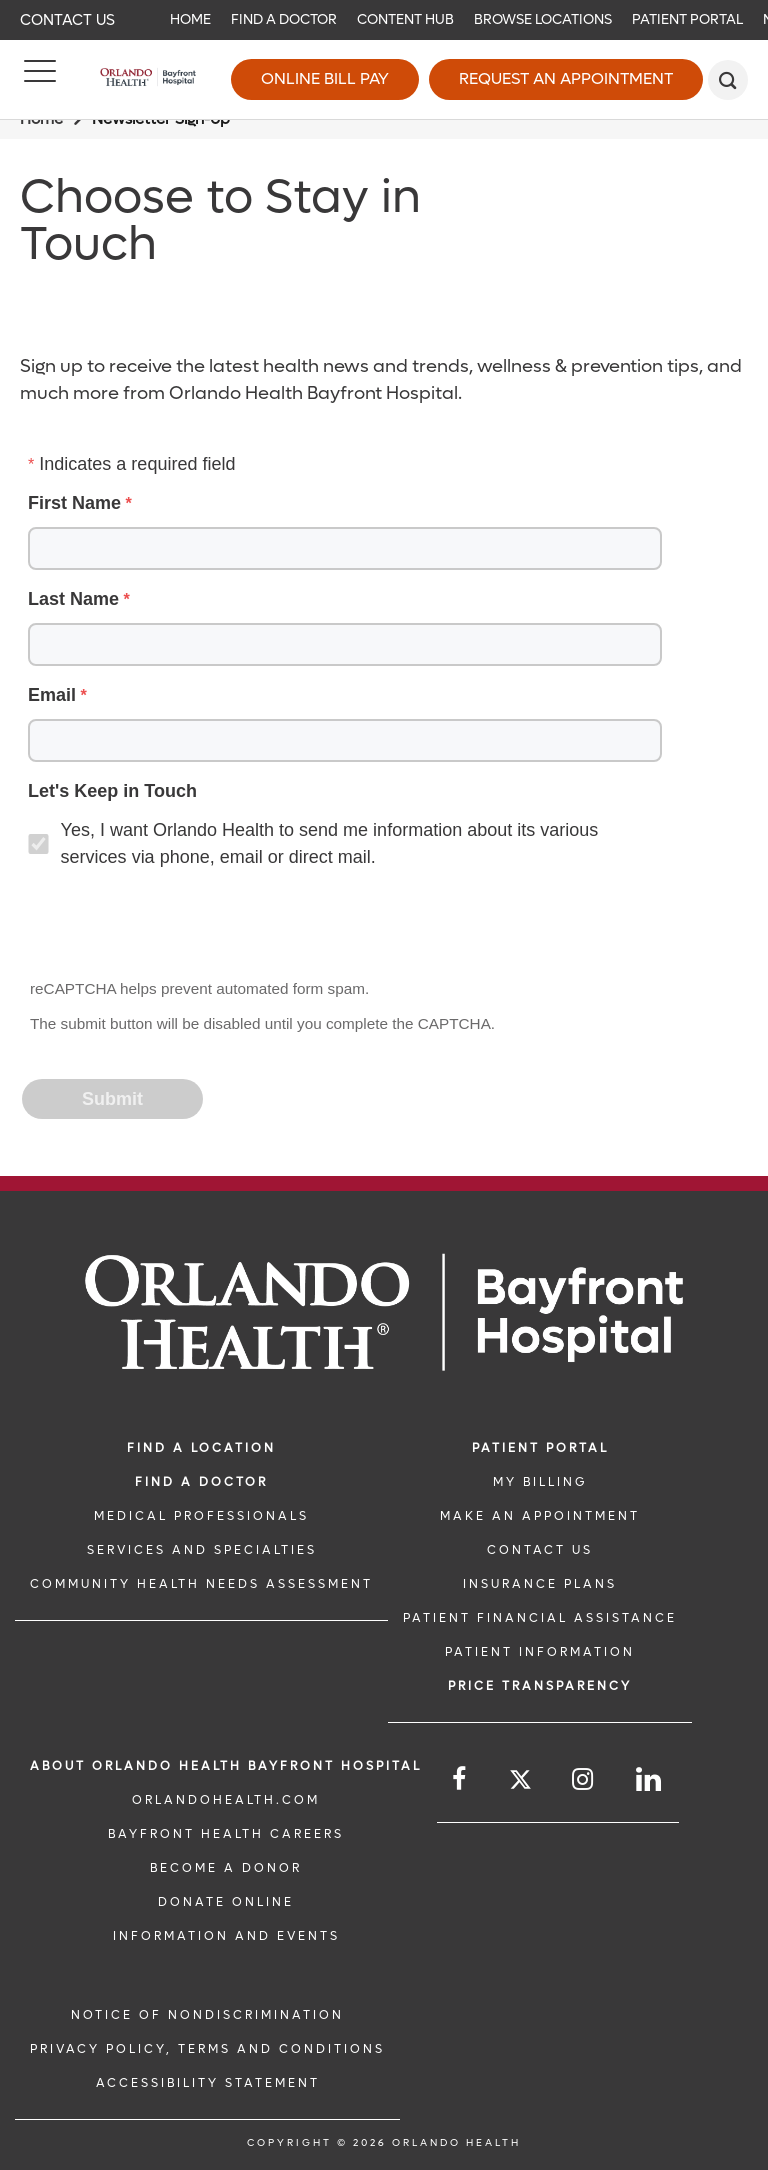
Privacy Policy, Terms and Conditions (207, 2049)
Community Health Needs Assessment (201, 1584)
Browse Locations (543, 19)
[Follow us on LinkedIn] (650, 1779)
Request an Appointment (566, 78)
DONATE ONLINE (226, 1902)
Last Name (73, 599)
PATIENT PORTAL (540, 1448)
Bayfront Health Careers (226, 1834)
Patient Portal (687, 19)
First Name (74, 503)
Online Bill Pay (325, 78)
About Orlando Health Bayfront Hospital (226, 1766)
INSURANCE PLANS (540, 1584)
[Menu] (40, 80)
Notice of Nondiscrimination (207, 2015)
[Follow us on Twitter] (520, 1782)
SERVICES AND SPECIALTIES (202, 1550)
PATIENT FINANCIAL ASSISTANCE (540, 1618)
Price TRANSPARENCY (540, 1686)
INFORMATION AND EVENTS (226, 1936)
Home (190, 19)
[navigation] (384, 20)
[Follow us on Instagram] (584, 1779)
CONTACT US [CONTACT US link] (540, 1550)
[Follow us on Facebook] (460, 1779)
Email (52, 695)
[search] (728, 80)
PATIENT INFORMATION (540, 1652)
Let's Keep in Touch (112, 791)
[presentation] (176, 926)
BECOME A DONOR (226, 1868)
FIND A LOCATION (201, 1448)
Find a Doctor (284, 19)
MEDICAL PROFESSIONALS (201, 1516)
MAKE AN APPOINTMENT (540, 1516)
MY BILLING (540, 1482)
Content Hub (405, 19)
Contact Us (67, 20)
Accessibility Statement (208, 2083)
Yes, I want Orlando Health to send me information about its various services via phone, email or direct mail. (330, 843)
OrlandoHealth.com (226, 1800)
